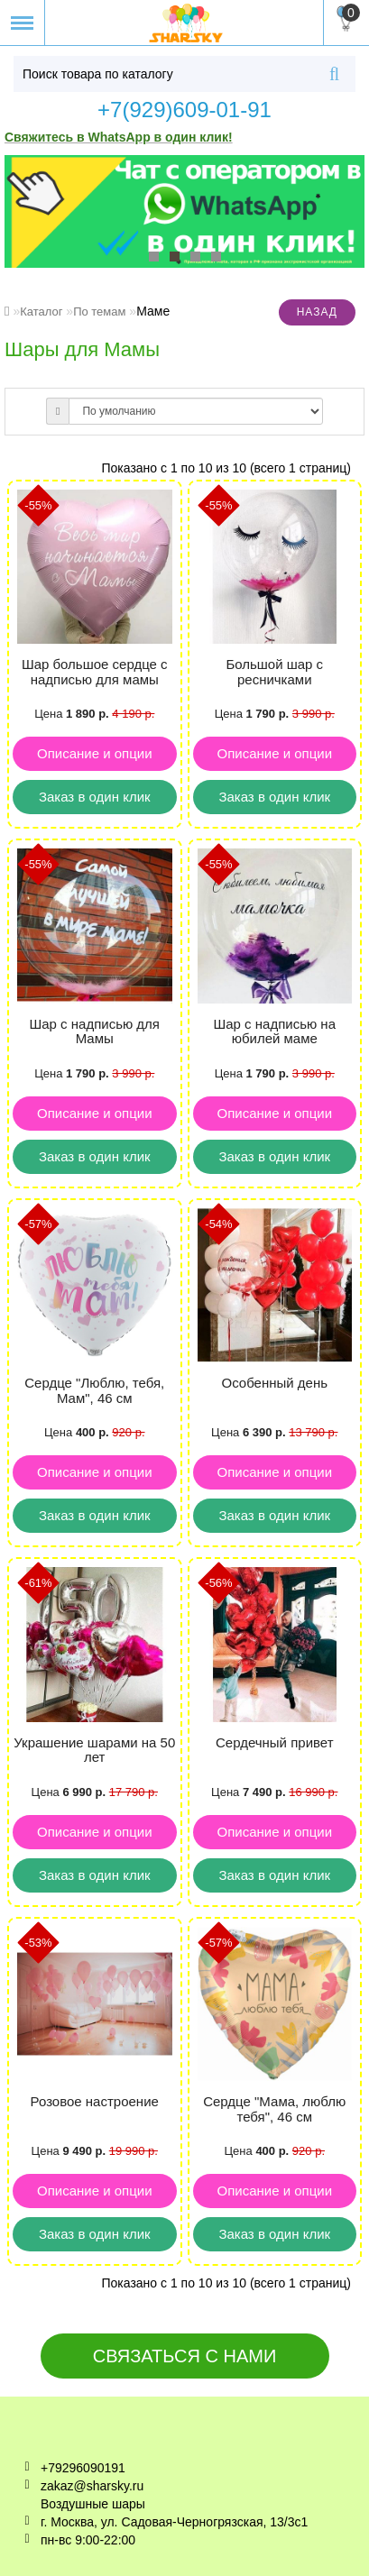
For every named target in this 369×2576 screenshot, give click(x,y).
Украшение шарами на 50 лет (94, 1750)
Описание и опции (94, 753)
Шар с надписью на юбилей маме (274, 1031)
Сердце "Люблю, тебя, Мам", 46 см (94, 1390)
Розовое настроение (95, 2101)
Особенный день (274, 1382)
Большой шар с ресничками (274, 671)
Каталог (41, 311)
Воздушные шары (93, 2504)
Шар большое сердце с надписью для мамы (95, 671)
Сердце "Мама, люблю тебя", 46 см (274, 2109)
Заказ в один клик (95, 796)
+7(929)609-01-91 (184, 110)
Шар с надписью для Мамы (94, 1031)
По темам (99, 311)
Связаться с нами (185, 2356)
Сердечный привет (275, 1742)
